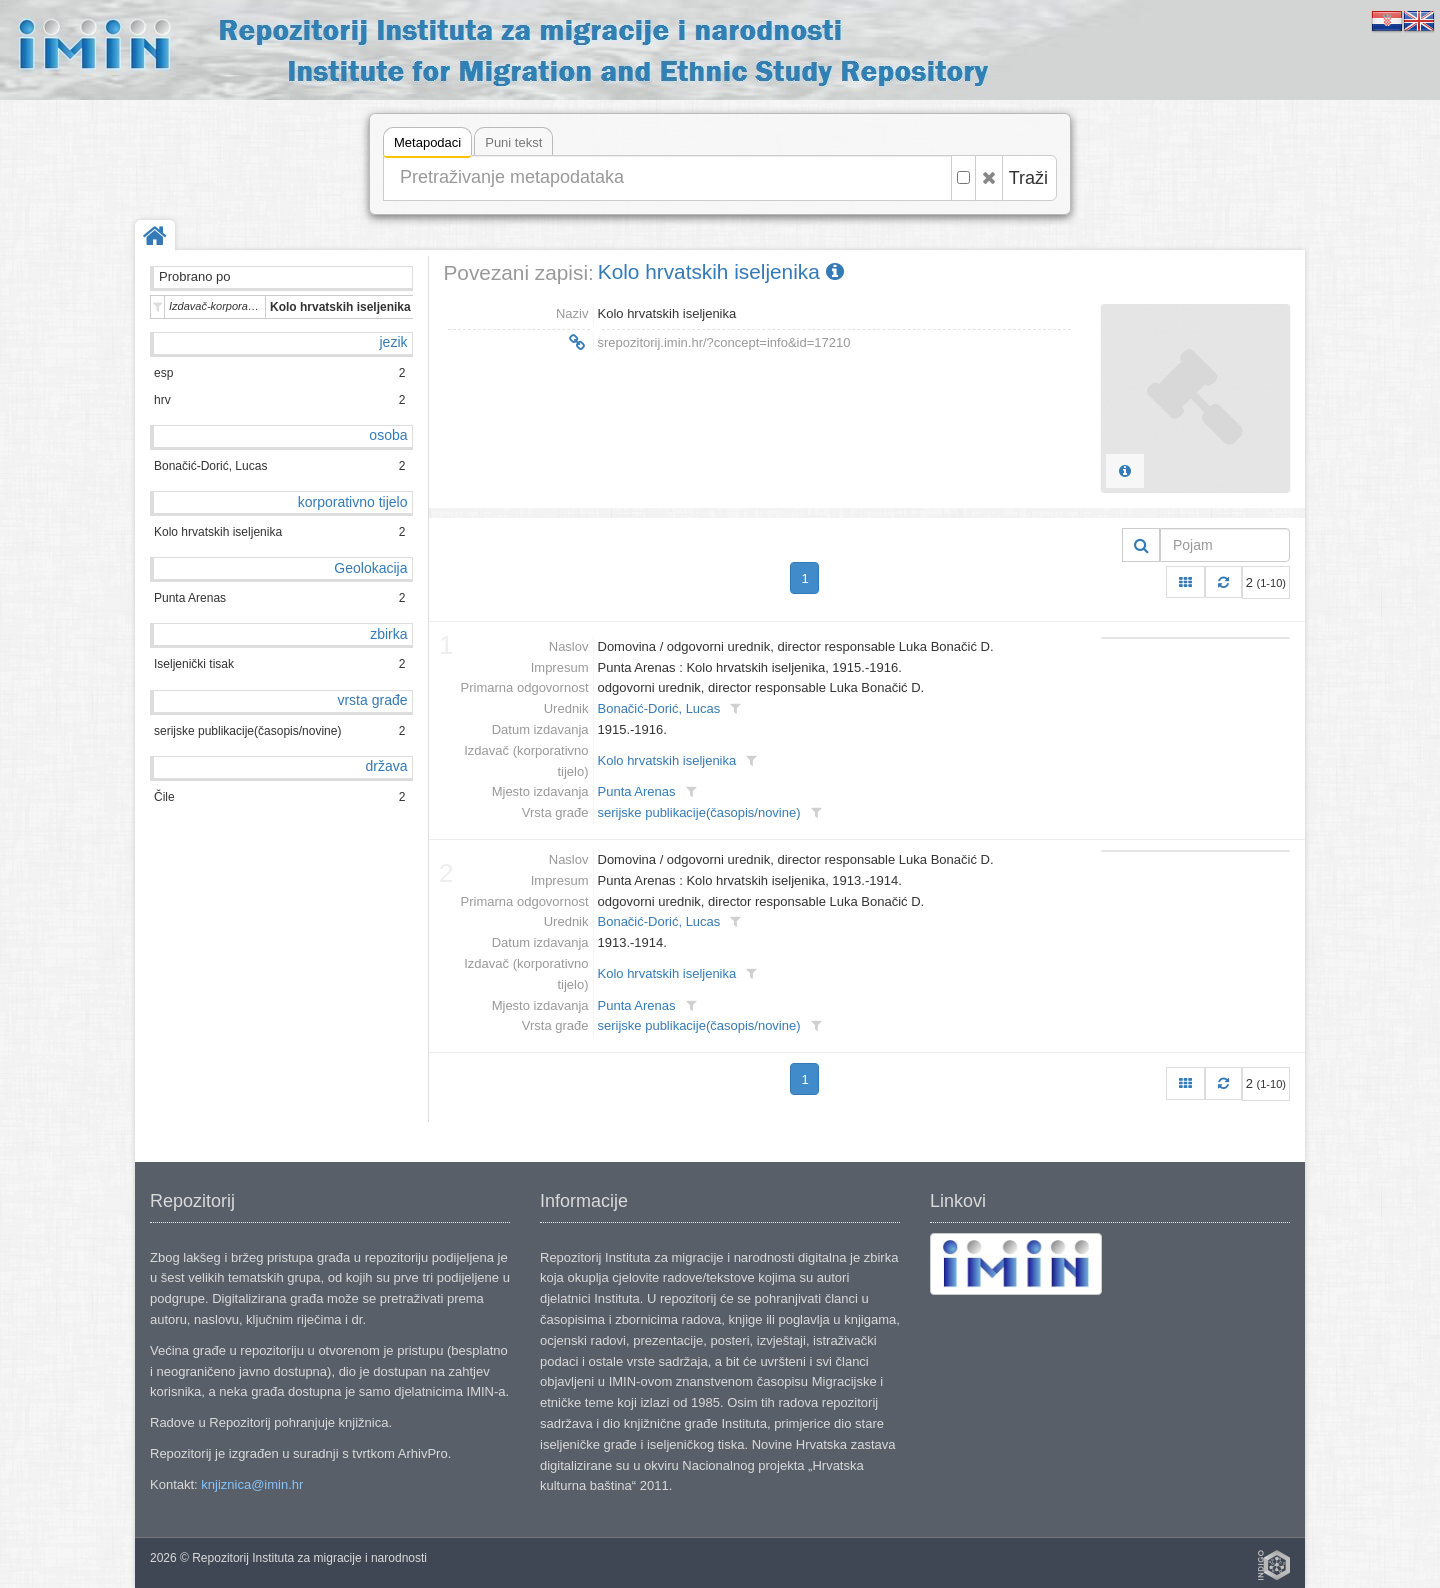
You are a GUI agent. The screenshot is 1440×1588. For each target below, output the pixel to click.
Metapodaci (427, 145)
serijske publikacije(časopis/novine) (699, 812)
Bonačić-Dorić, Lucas (659, 708)
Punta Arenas (637, 791)
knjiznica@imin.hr (252, 1484)
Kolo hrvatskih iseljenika (721, 271)
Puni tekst (513, 142)
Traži (1028, 178)
